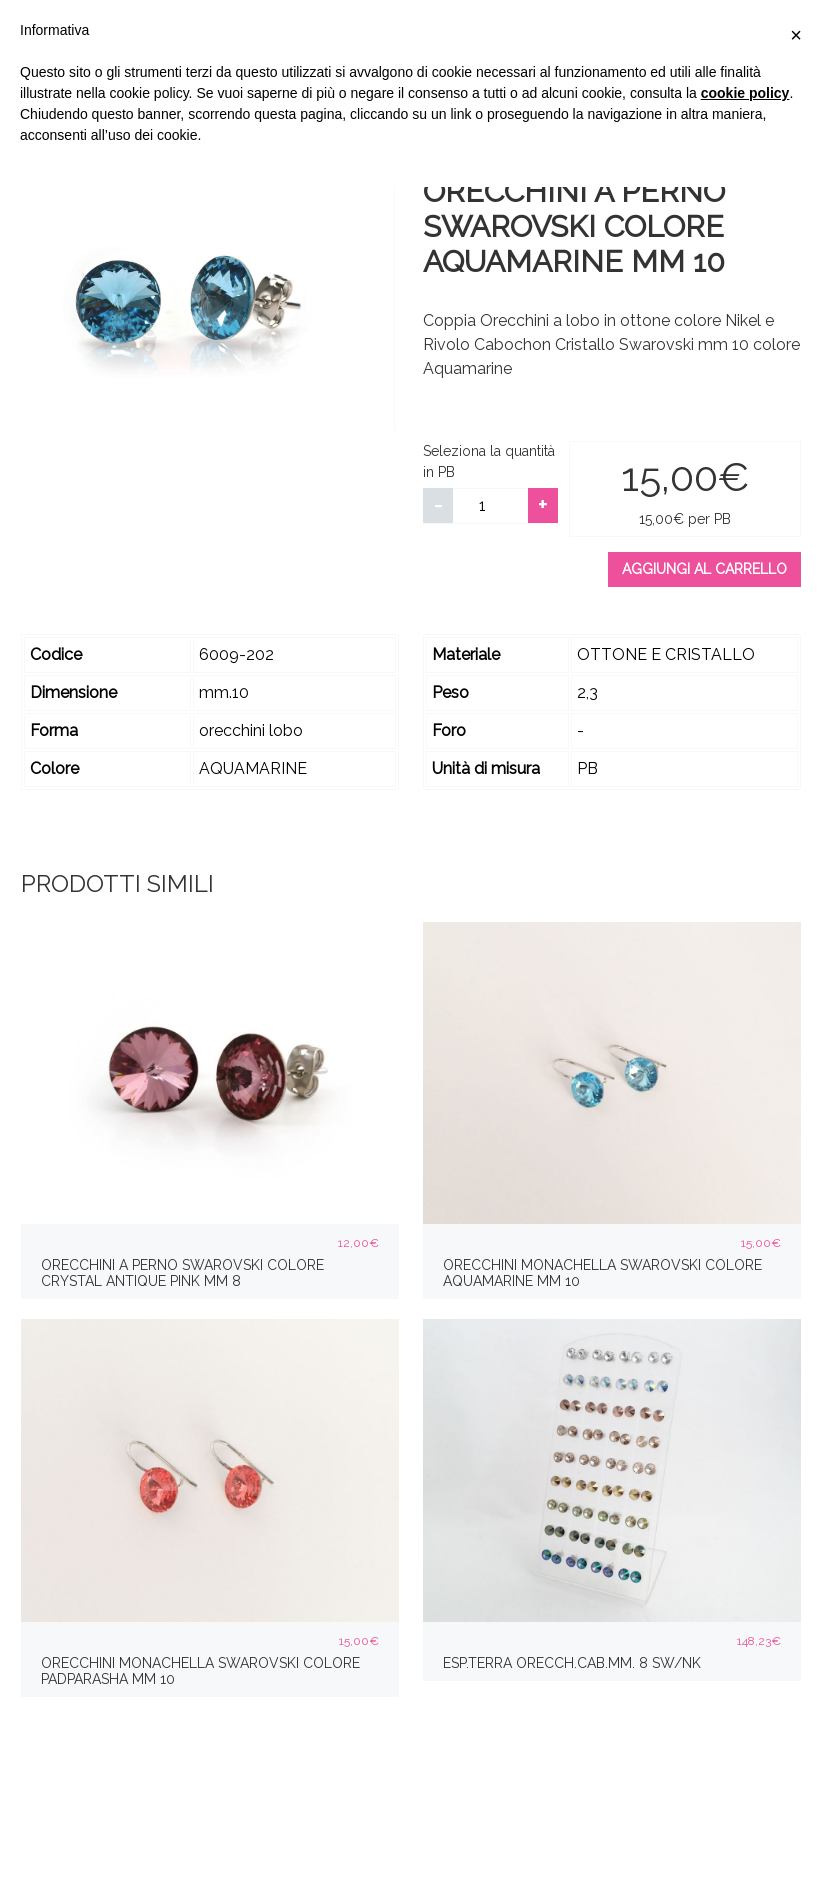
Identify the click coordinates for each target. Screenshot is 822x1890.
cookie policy (745, 93)
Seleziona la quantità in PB (489, 461)
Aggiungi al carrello (704, 569)
